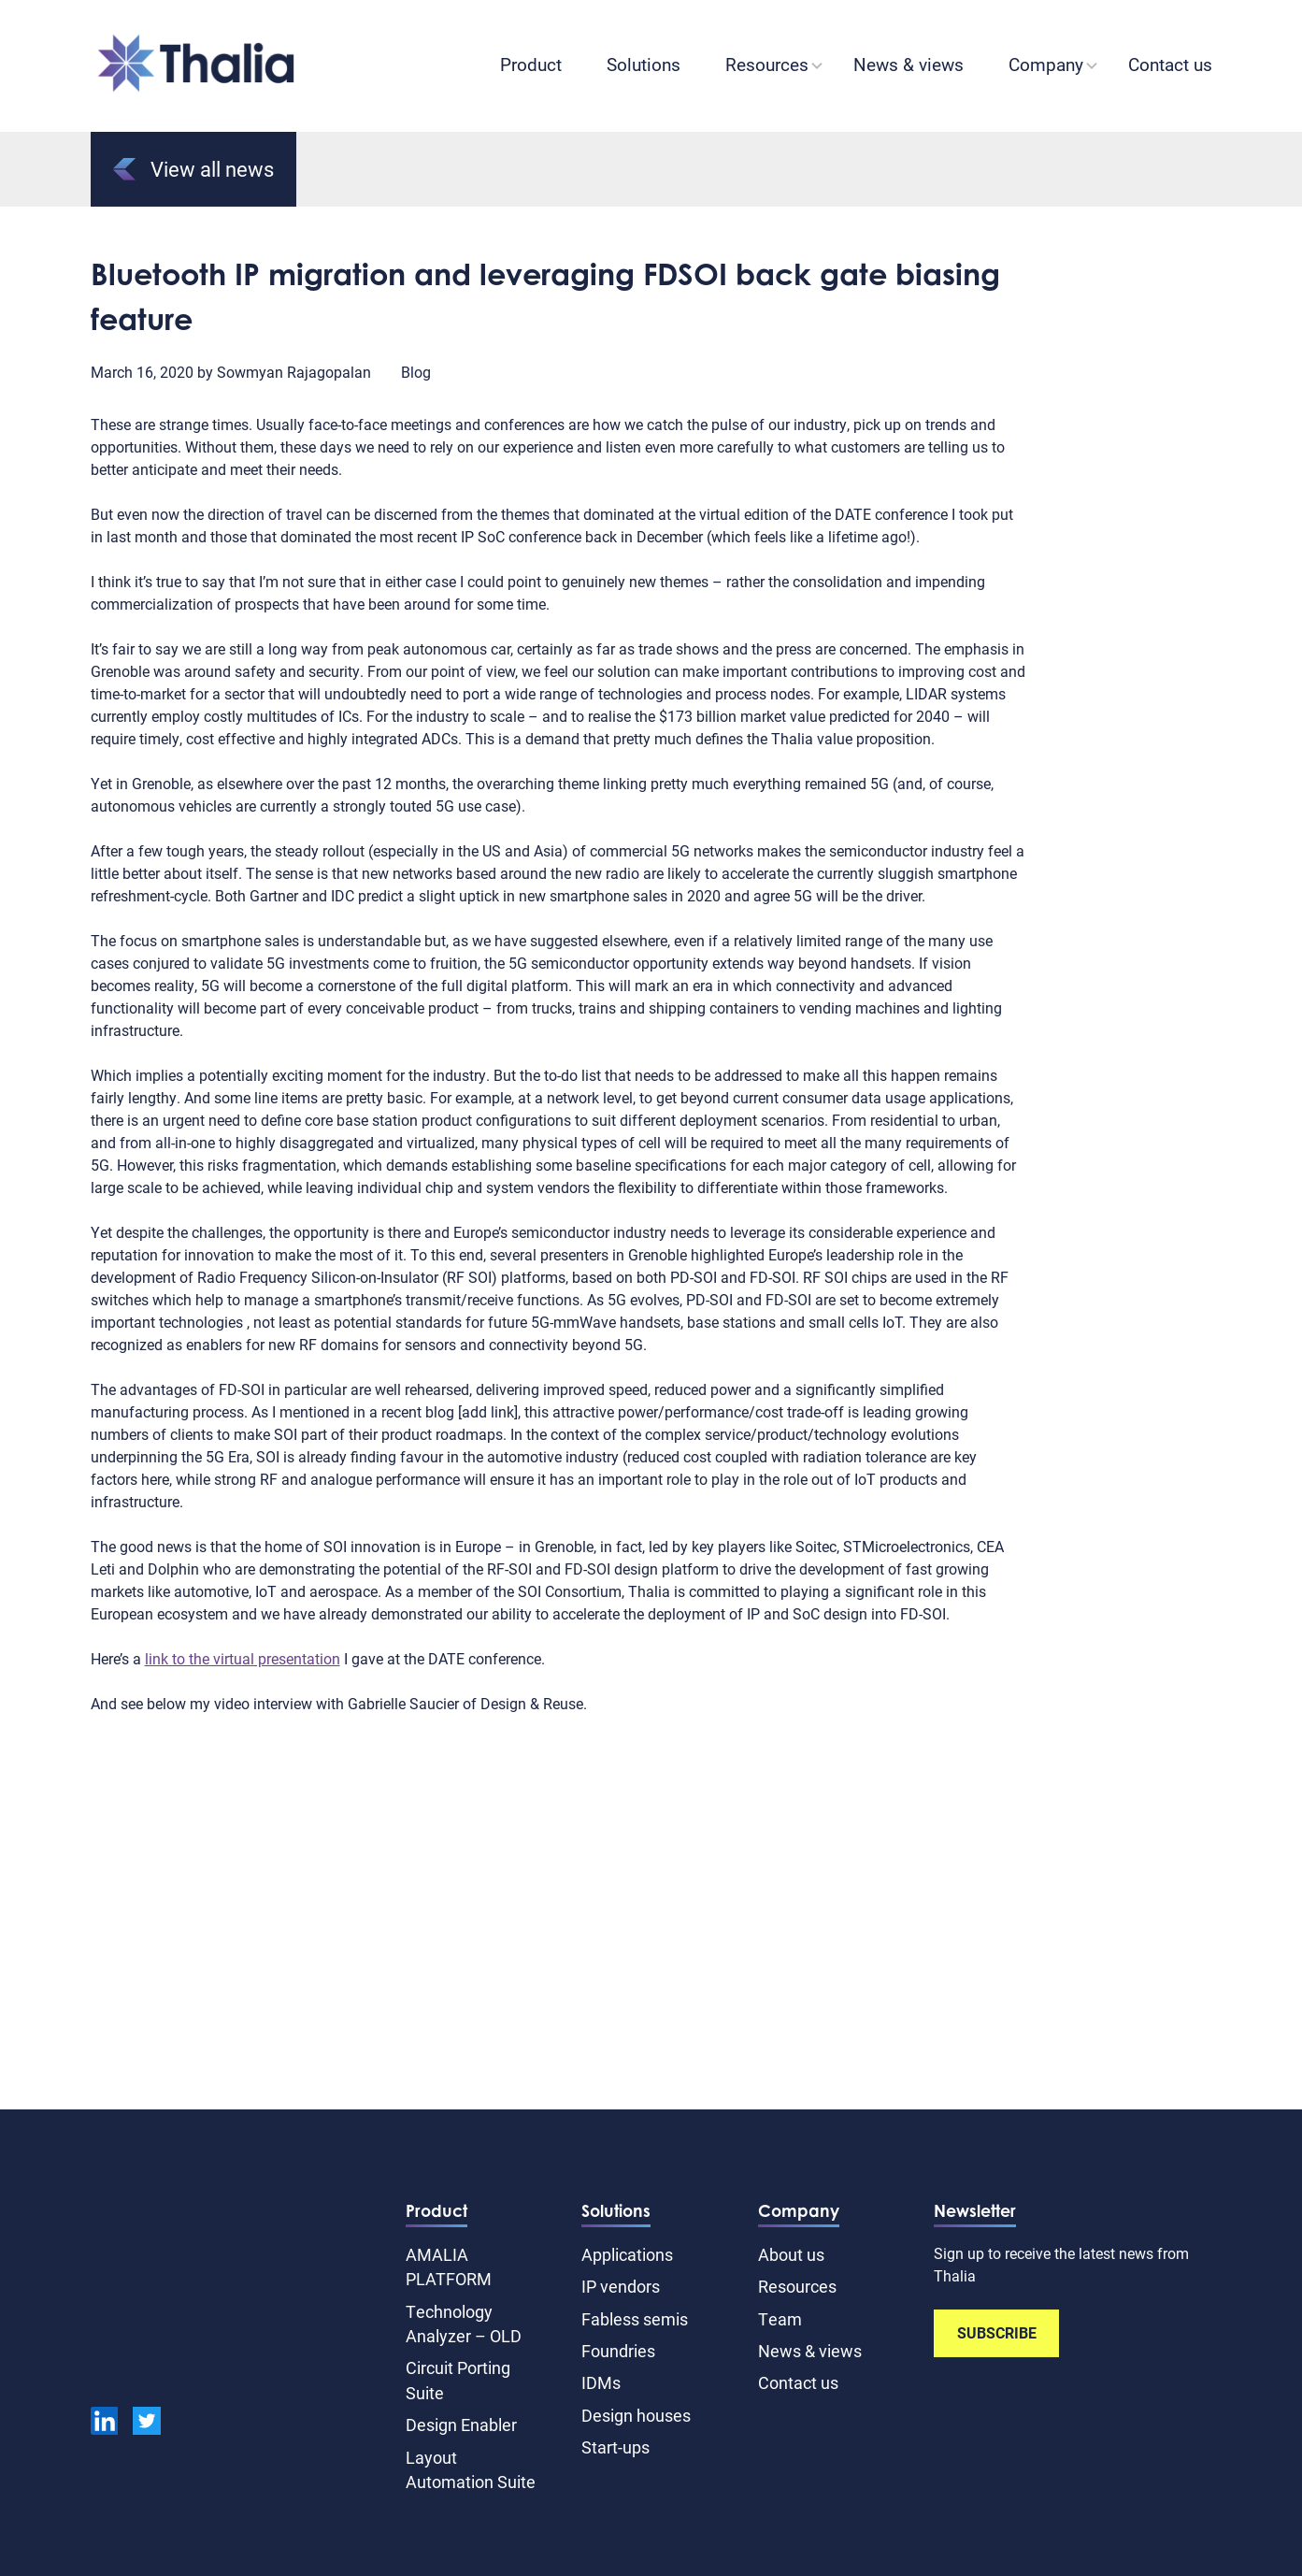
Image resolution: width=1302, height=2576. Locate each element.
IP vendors (620, 2286)
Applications (627, 2254)
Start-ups (615, 2447)
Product (531, 64)
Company (1046, 64)
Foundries (618, 2350)
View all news (193, 168)
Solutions (643, 64)
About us (791, 2254)
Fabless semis (634, 2319)
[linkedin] (105, 2423)
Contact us (1170, 64)
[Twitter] (147, 2423)
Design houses (636, 2415)
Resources (766, 64)
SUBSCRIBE (997, 2332)
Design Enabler (461, 2424)
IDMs (601, 2382)
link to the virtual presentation (242, 1658)
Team (780, 2319)
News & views (908, 64)
